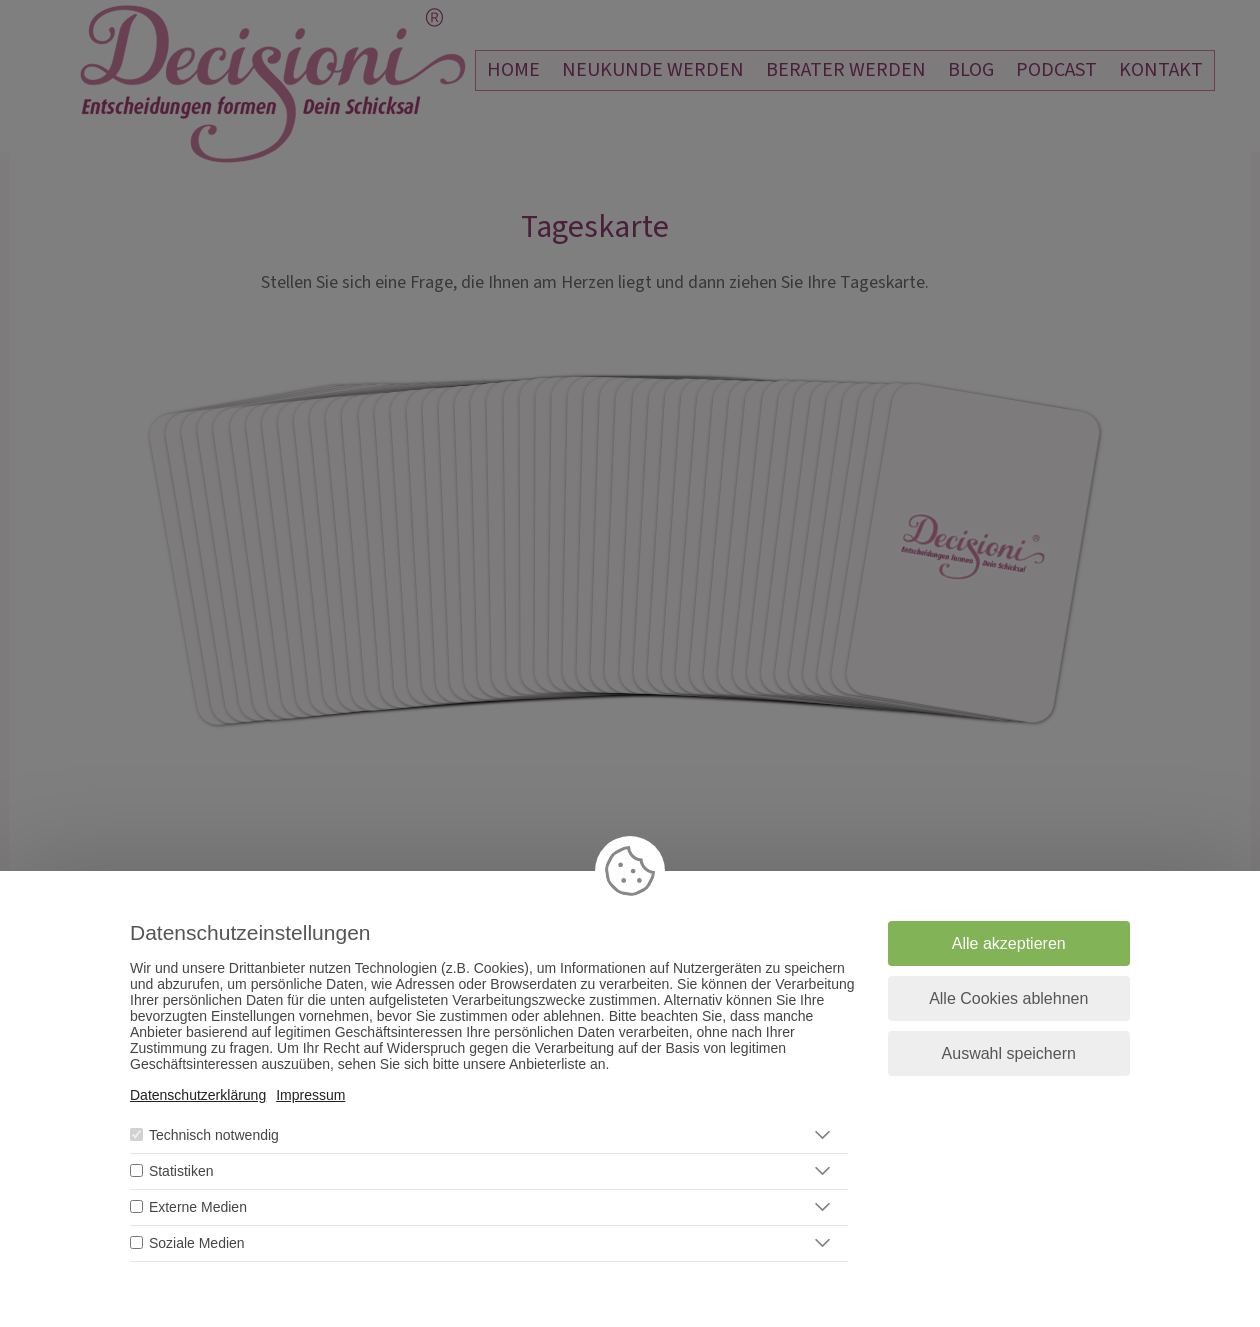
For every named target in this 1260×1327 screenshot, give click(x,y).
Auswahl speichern (1009, 1053)
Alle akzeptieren (1009, 943)
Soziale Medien (197, 1243)
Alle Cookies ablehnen (1008, 998)
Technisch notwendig (214, 1135)
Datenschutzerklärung (198, 1095)
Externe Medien (198, 1207)
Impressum (310, 1095)
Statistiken (181, 1171)
